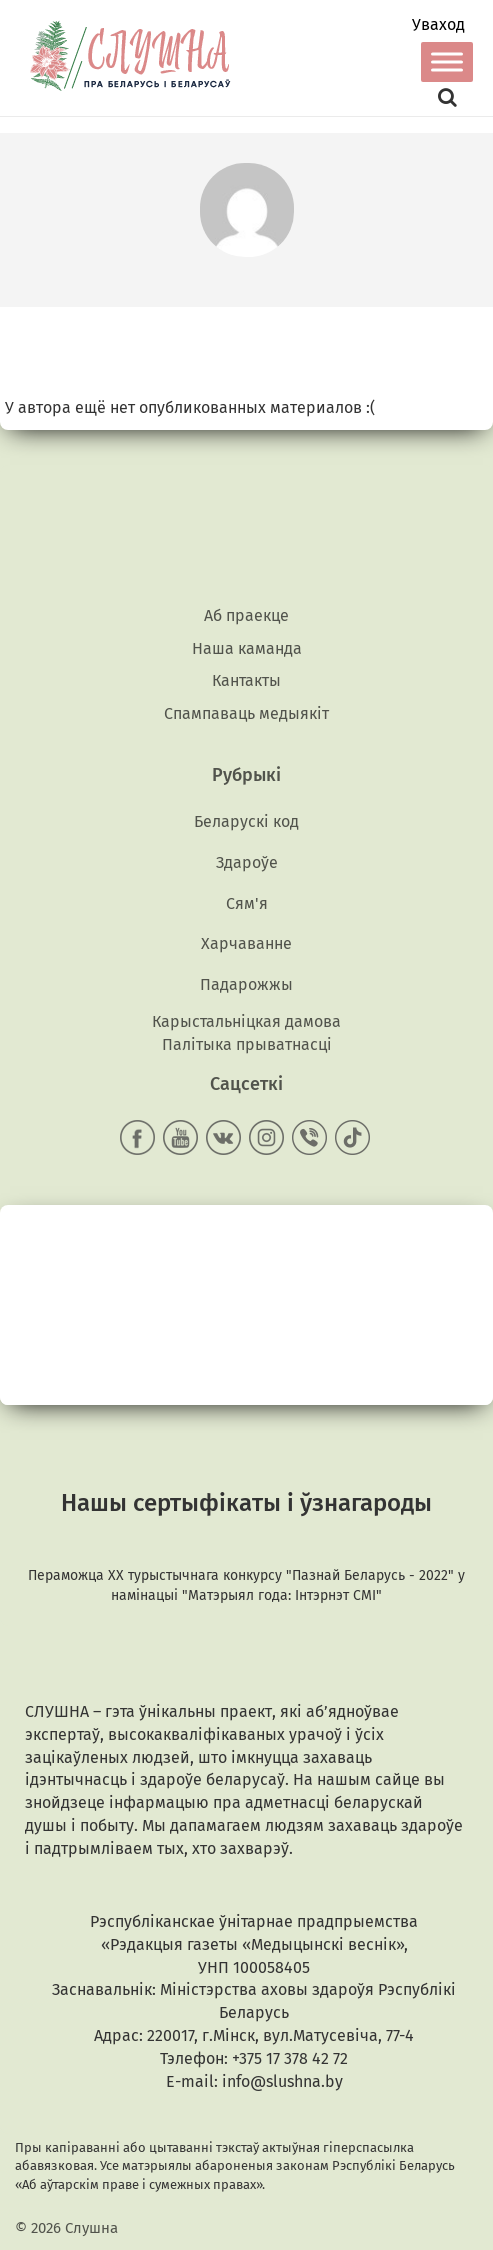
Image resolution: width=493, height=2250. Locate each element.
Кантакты (246, 680)
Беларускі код (246, 821)
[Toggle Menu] (447, 62)
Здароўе (247, 862)
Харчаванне (246, 943)
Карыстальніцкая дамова (246, 1021)
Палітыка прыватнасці (247, 1044)
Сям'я (247, 903)
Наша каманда (247, 648)
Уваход (438, 25)
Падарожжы (246, 984)
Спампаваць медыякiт (246, 713)
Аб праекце (246, 615)
